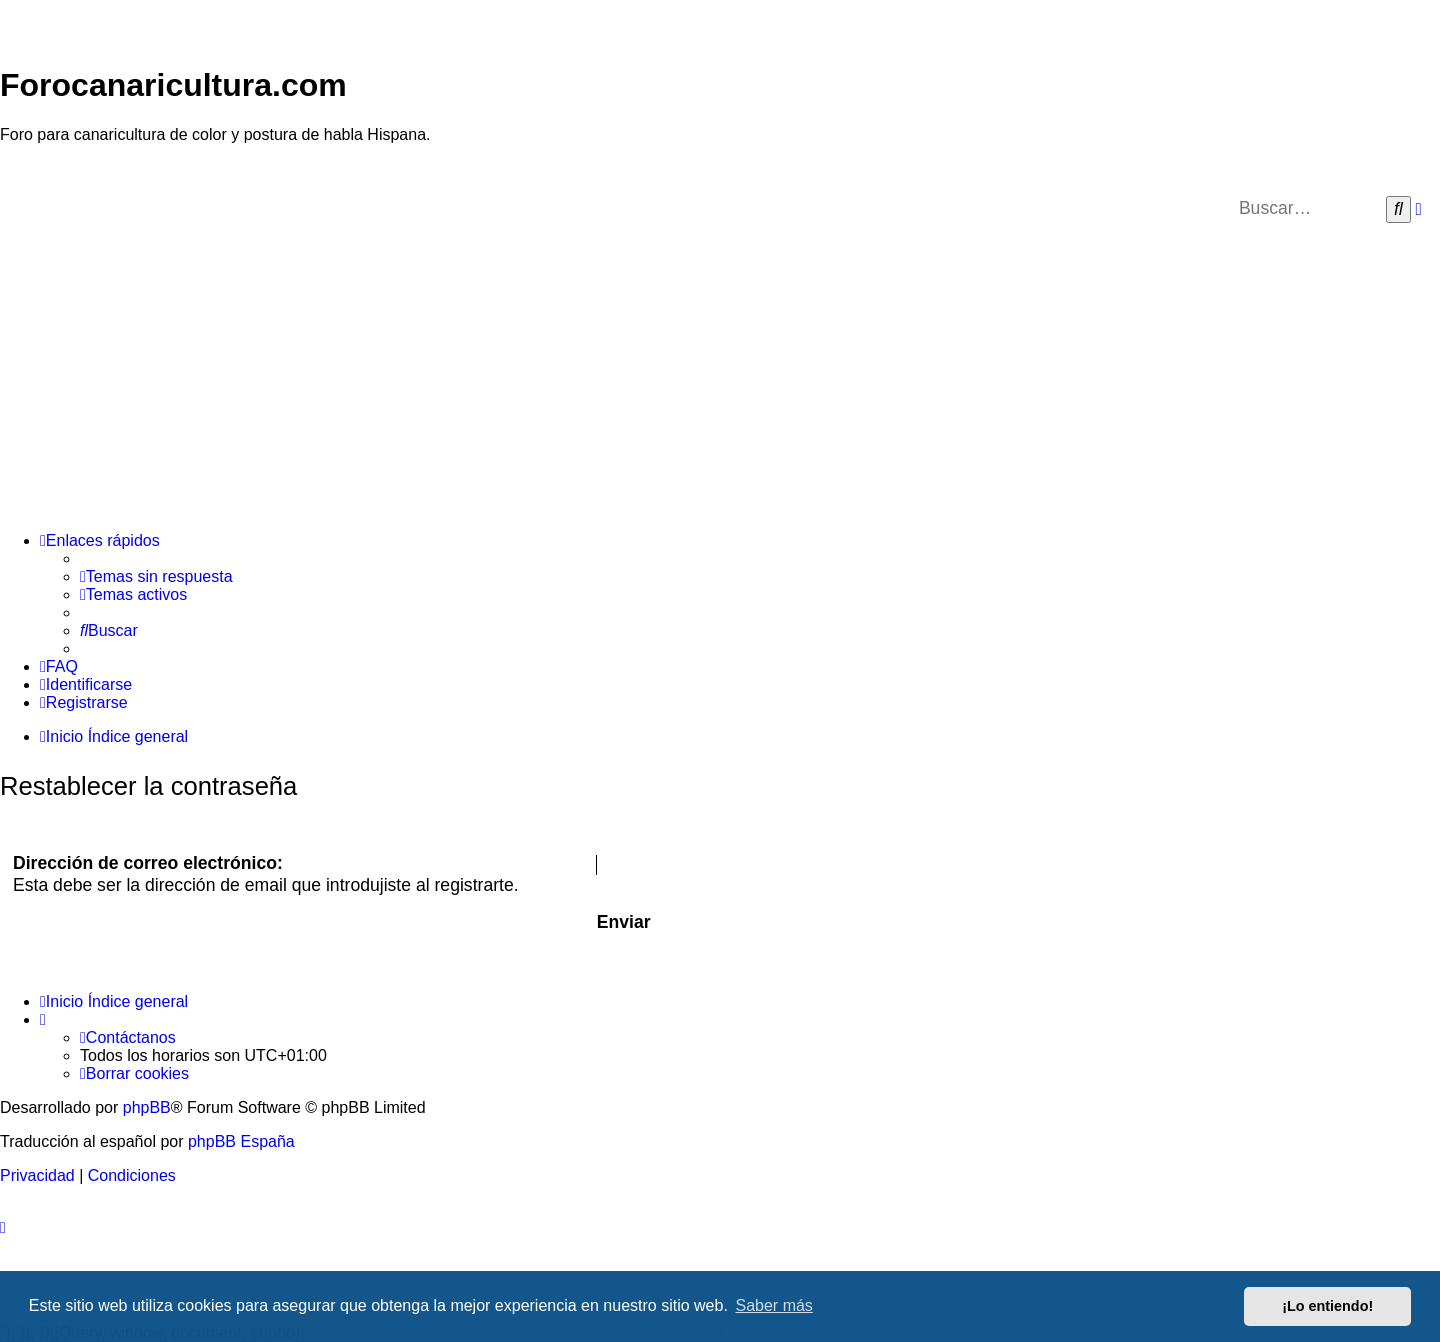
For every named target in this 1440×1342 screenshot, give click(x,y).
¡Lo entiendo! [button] (1327, 1306)
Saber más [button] (774, 1305)
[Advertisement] (720, 376)
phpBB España (241, 1141)
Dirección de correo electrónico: (148, 863)
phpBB (147, 1107)
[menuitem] (156, 577)
